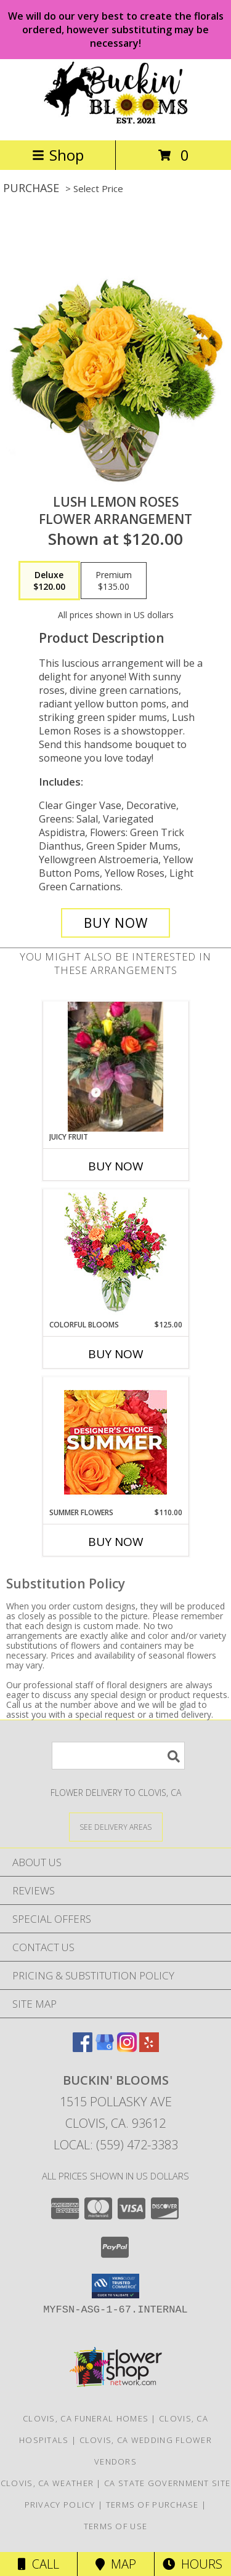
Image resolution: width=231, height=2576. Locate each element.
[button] (115, 2286)
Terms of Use (116, 2526)
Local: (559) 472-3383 (116, 2144)
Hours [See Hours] (192, 2564)
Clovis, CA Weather (47, 2483)
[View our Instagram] (127, 2048)
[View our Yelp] (149, 2048)
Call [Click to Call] (38, 2564)
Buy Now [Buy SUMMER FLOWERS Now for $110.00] (116, 1542)
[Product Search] (118, 1755)
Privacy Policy (60, 2504)
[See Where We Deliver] (116, 1826)
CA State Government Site (167, 2483)
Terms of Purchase (152, 2504)
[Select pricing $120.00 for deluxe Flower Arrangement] (49, 580)
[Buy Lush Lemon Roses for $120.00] (116, 923)
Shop (58, 155)
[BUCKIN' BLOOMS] (116, 122)
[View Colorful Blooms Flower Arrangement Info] (115, 1254)
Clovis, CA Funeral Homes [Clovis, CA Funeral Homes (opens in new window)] (85, 2418)
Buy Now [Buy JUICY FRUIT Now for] (116, 1166)
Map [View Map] (115, 2564)
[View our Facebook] (82, 2048)
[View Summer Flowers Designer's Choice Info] (115, 1442)
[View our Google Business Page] (105, 2048)
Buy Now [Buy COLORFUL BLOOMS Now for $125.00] (116, 1354)
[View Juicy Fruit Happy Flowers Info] (116, 1067)
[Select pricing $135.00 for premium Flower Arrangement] (113, 580)
